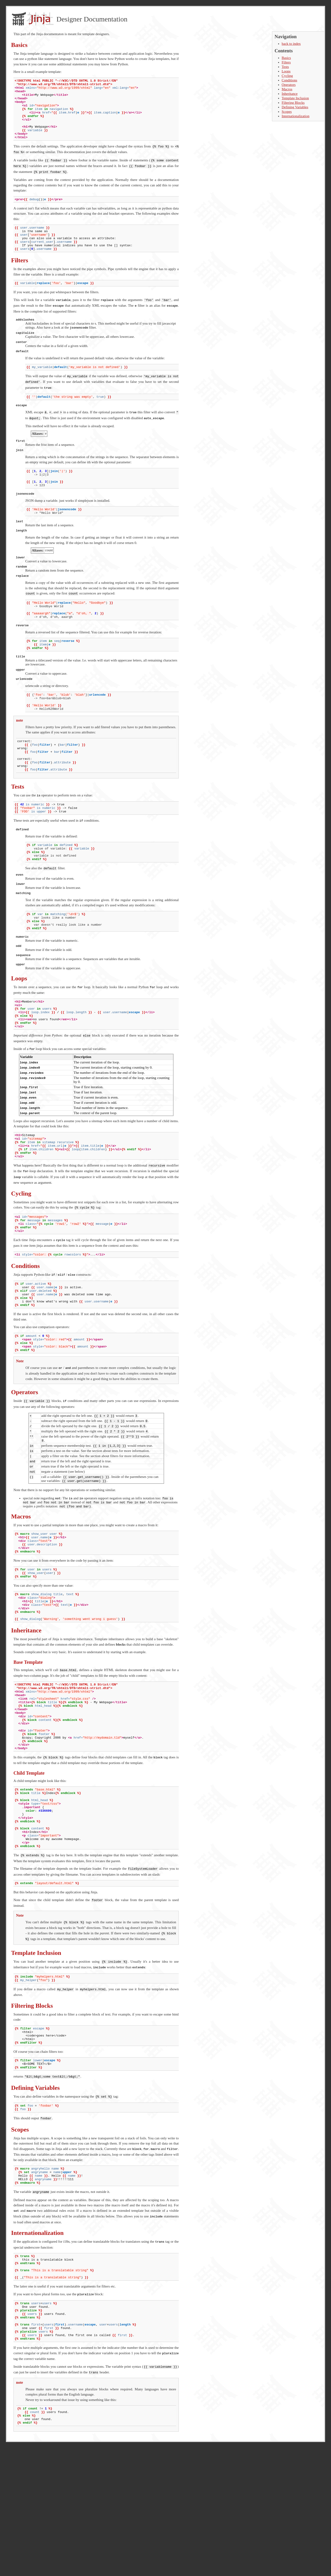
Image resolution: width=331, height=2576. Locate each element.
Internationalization (295, 116)
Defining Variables (295, 107)
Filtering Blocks (293, 103)
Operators (289, 85)
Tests (285, 67)
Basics (286, 58)
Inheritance (289, 94)
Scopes (287, 111)
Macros (287, 89)
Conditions (289, 80)
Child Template (29, 1870)
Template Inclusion (295, 98)
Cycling (287, 76)
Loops (286, 71)
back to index (291, 44)
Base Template (28, 1746)
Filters (286, 62)
